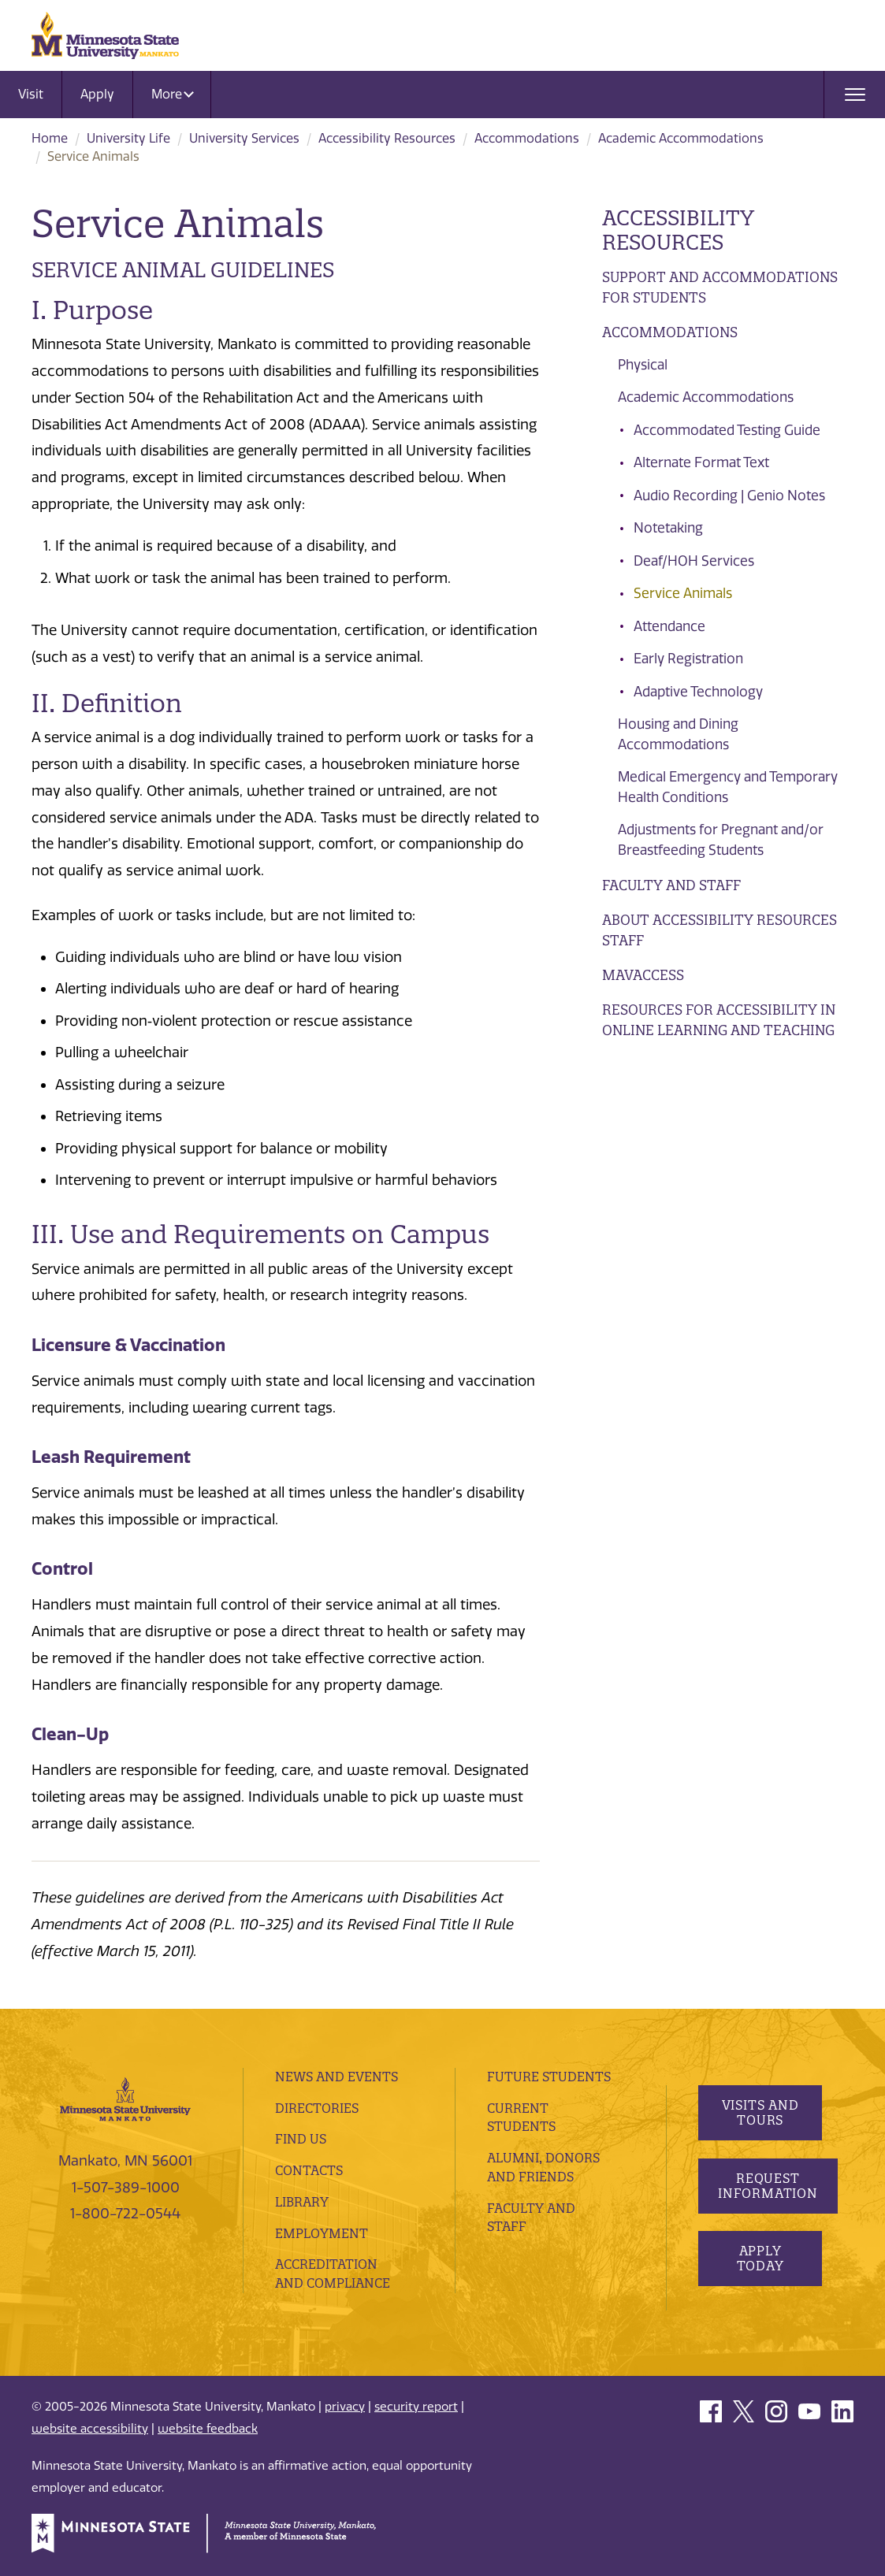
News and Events (336, 2076)
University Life (128, 138)
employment (321, 2233)
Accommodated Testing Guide (727, 430)
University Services (244, 138)
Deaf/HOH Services (694, 561)
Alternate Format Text (701, 462)
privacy (345, 2407)
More (172, 94)
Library (302, 2202)
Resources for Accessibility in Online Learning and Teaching (718, 1019)
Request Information (768, 2185)
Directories (317, 2108)
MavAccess (643, 975)
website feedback (208, 2429)
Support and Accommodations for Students (720, 287)
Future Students (549, 2076)
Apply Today (759, 2258)
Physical (642, 365)
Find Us (300, 2139)
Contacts (309, 2170)
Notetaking (668, 528)
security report (416, 2407)
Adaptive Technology (698, 692)
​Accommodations (526, 138)
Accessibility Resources (387, 138)
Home (50, 138)
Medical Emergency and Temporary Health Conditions (728, 787)
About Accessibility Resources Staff (719, 929)
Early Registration (688, 658)
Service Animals (683, 593)
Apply (97, 94)
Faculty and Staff (671, 885)
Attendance (669, 626)
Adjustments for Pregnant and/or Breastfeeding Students (721, 840)
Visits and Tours (759, 2112)
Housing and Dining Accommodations (678, 734)
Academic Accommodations (681, 138)
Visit (30, 94)
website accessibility (90, 2429)
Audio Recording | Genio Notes (729, 495)
